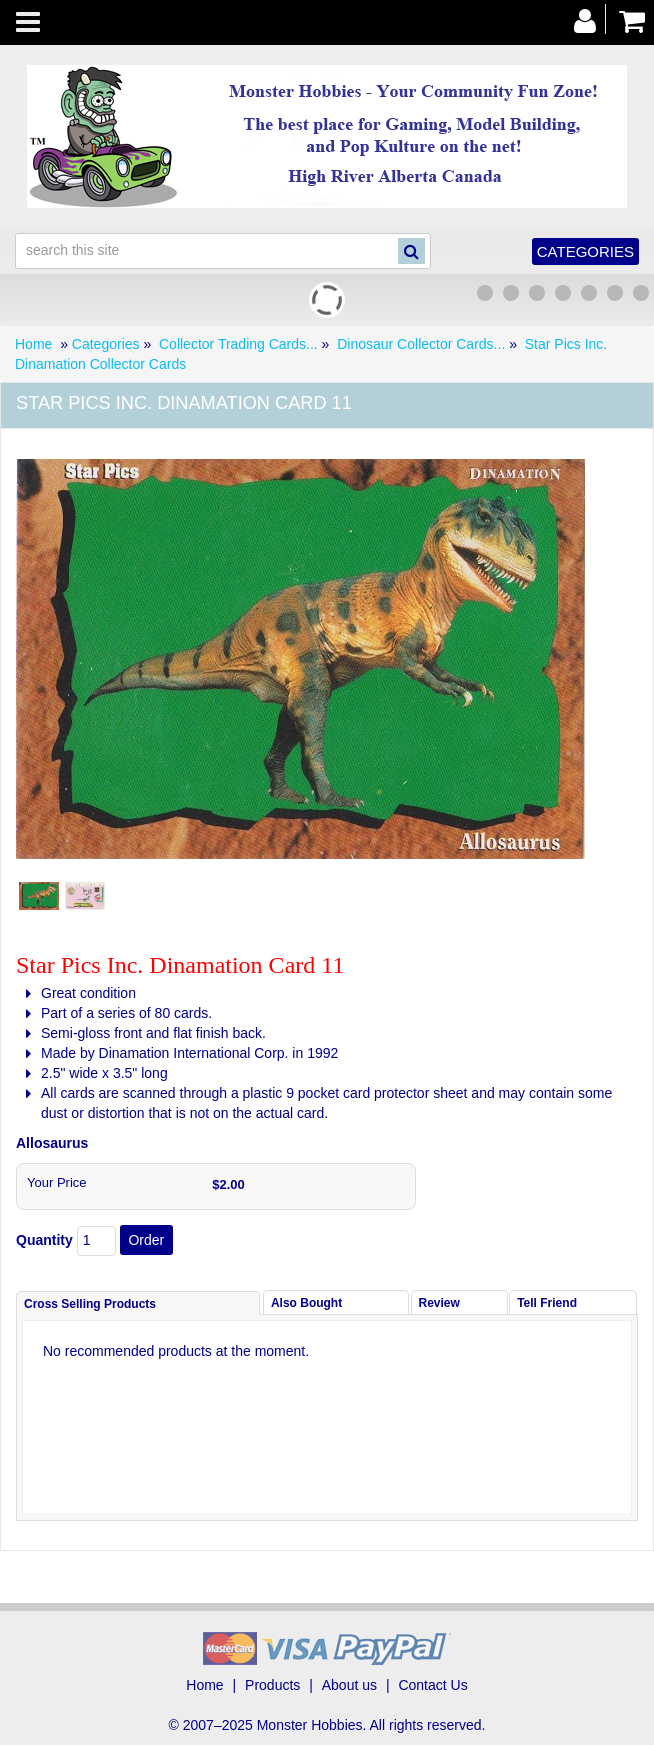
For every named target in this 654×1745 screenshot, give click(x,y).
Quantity (44, 1240)
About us (349, 1685)
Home (33, 344)
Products (272, 1685)
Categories (585, 251)
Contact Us (432, 1685)
